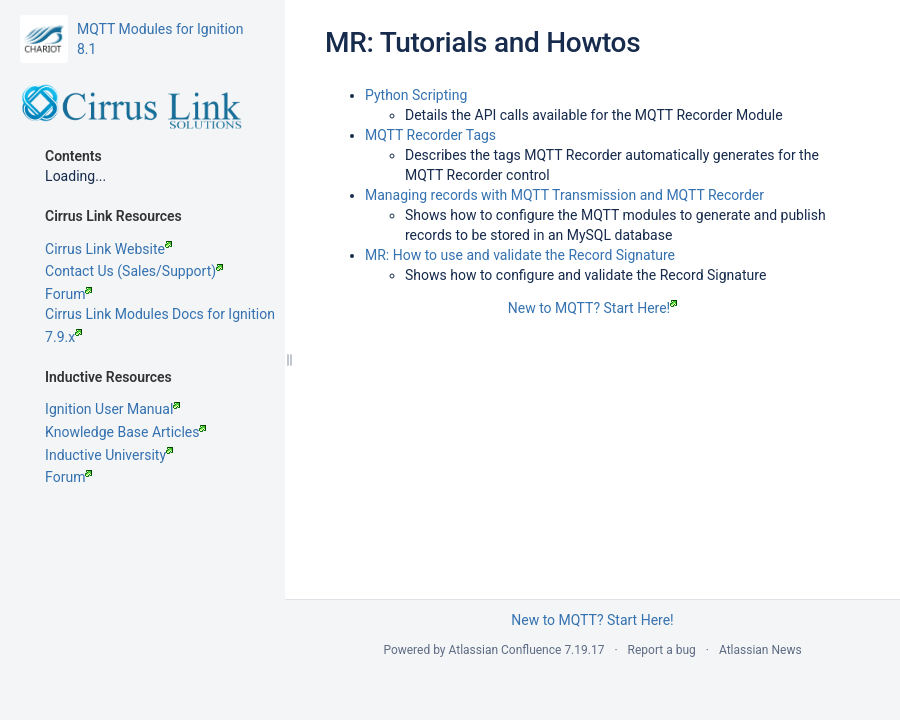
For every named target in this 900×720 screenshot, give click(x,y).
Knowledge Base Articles (125, 472)
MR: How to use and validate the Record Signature (520, 255)
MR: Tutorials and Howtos (482, 42)
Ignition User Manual (112, 449)
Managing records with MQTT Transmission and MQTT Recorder (564, 195)
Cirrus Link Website (108, 289)
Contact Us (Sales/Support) (134, 311)
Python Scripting (416, 95)
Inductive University (109, 495)
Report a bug (662, 650)
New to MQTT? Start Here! (592, 308)
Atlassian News (760, 650)
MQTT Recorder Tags (430, 135)
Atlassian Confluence (505, 650)
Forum (68, 334)
